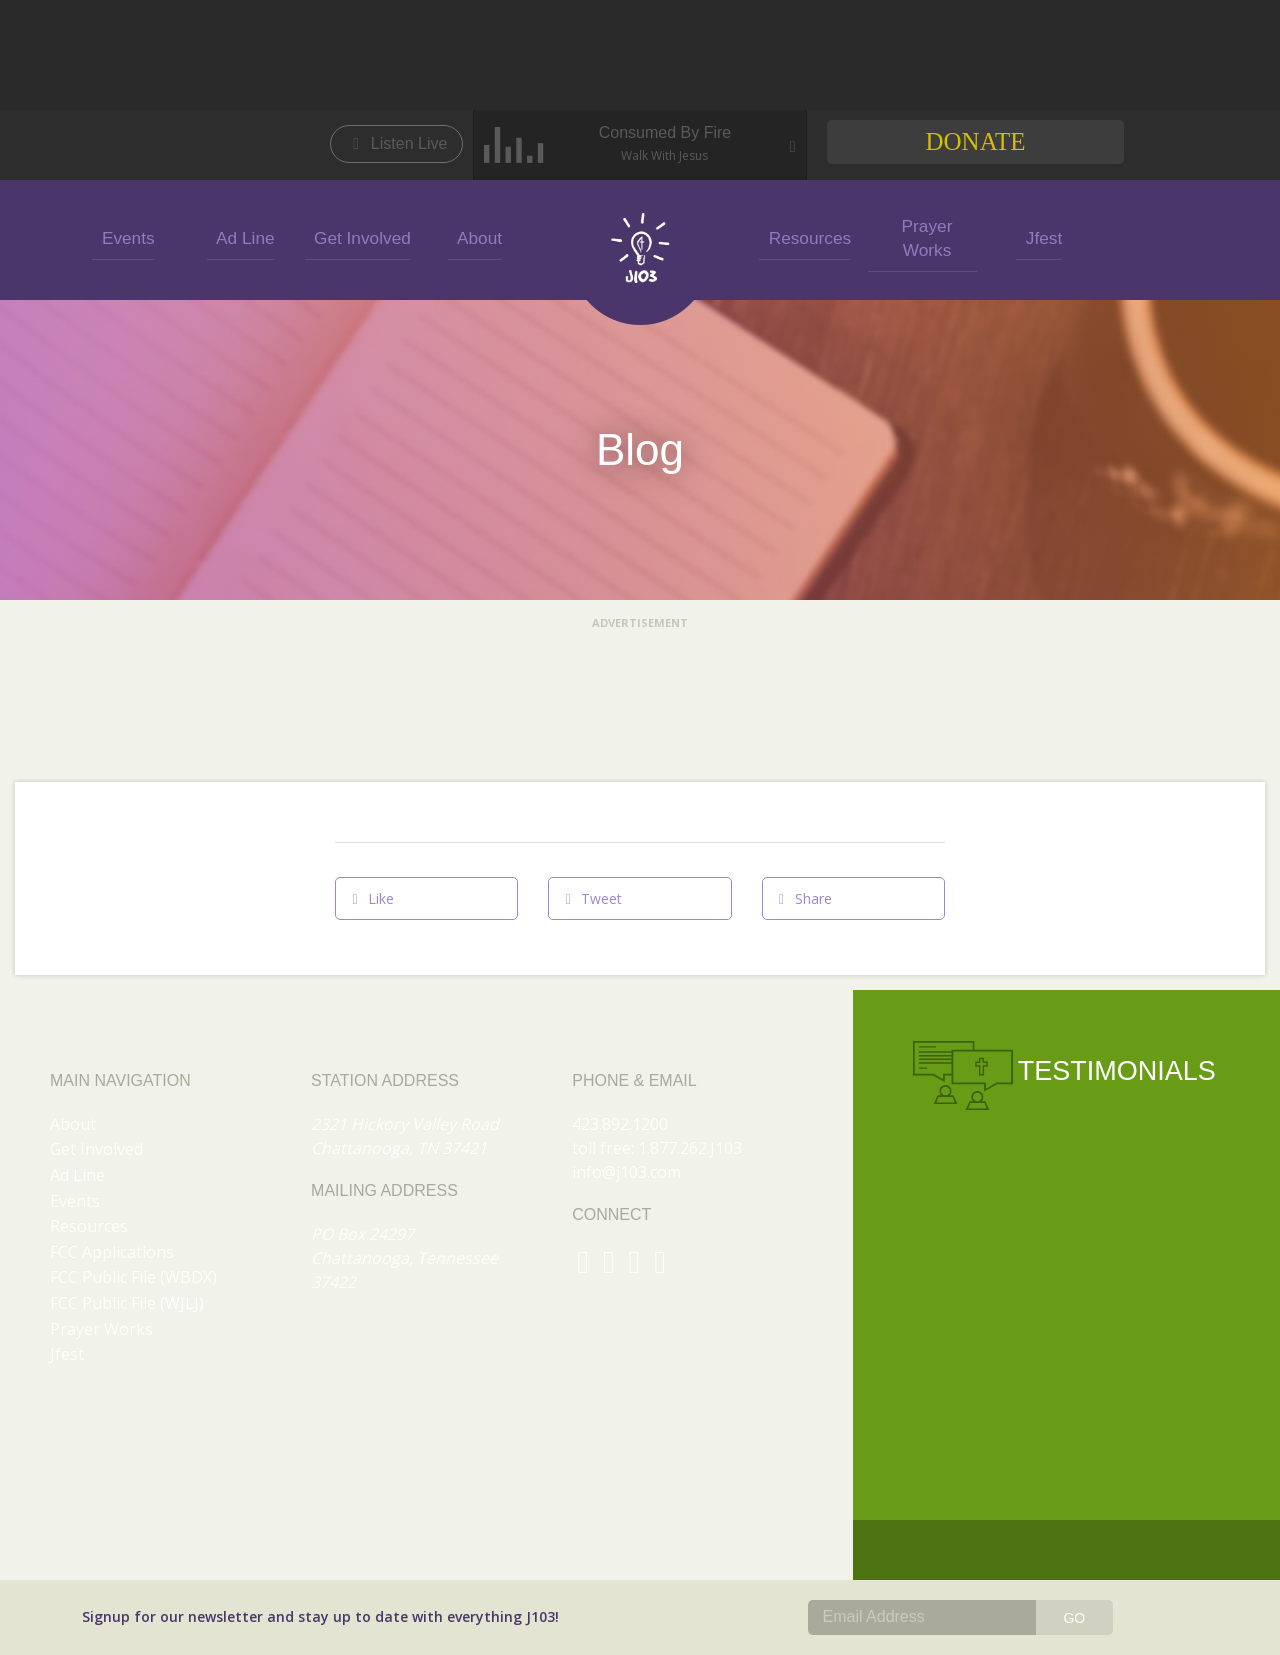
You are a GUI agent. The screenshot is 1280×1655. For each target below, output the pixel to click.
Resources (805, 236)
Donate (975, 141)
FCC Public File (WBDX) (133, 1277)
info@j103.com (626, 1172)
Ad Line (241, 236)
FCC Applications (112, 1252)
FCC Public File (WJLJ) (127, 1303)
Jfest (1039, 236)
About (475, 236)
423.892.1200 (620, 1124)
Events (123, 236)
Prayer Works (922, 236)
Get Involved (358, 236)
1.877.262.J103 (690, 1148)
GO (1074, 1618)
